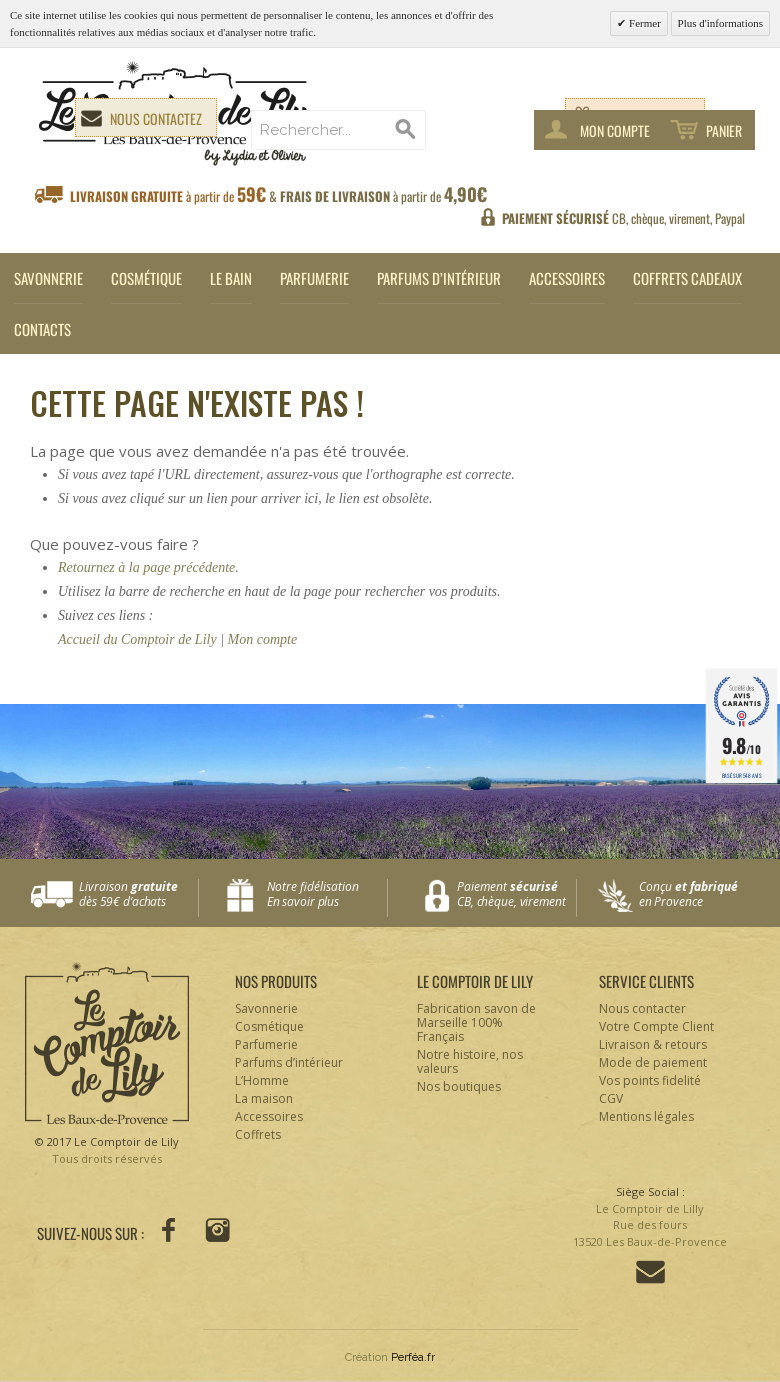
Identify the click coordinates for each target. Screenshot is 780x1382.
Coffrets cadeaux (687, 278)
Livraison (138, 894)
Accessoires (567, 278)
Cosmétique (146, 278)
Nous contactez (156, 118)
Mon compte (263, 639)
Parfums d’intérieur (439, 278)
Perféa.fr (413, 1357)
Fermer (643, 23)
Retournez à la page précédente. (148, 567)
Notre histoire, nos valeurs (470, 1061)
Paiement (516, 894)
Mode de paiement (653, 1062)
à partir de (278, 195)
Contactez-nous (650, 1272)
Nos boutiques (459, 1086)
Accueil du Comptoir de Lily (137, 639)
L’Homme (262, 1080)
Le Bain (231, 278)
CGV (611, 1098)
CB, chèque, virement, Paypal (623, 218)
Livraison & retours (653, 1044)
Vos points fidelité (650, 1080)
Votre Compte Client (656, 1026)
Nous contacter (642, 1008)
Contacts (42, 329)
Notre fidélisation (322, 894)
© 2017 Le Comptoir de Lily (107, 1150)
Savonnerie (48, 278)
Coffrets (258, 1134)
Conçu (699, 894)
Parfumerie (314, 278)
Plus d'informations (720, 23)
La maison (264, 1098)
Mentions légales (646, 1116)
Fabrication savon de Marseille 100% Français (476, 1022)
